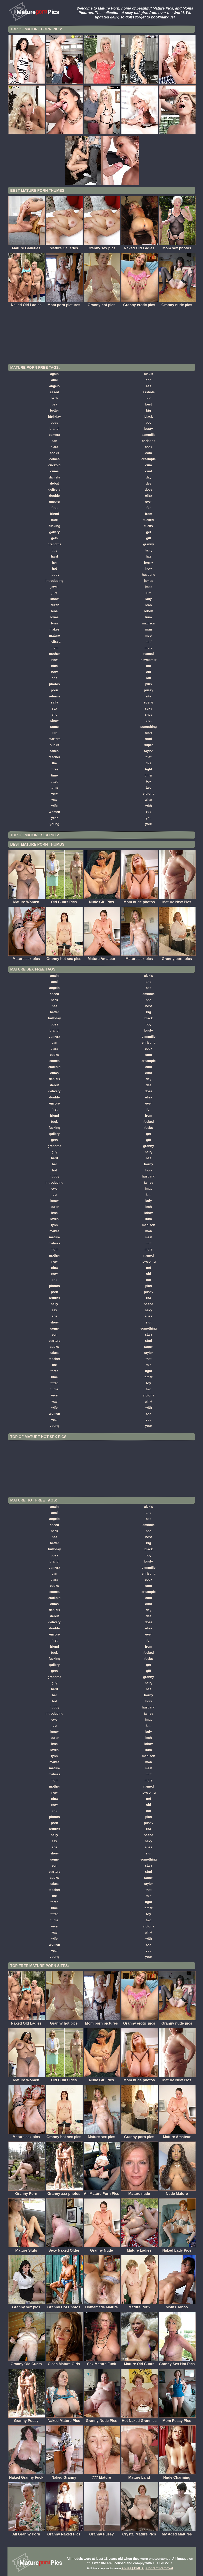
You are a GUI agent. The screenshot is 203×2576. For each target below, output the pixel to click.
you (148, 818)
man (148, 629)
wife (54, 806)
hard (54, 556)
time (54, 775)
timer (148, 775)
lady (148, 599)
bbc (148, 398)
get (148, 532)
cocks (54, 453)
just (54, 593)
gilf (148, 538)
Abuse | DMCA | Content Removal (147, 2568)
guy (54, 550)
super (148, 745)
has (148, 556)
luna (148, 617)
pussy (148, 690)
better (54, 410)
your (148, 824)
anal (54, 380)
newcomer (148, 660)
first (54, 507)
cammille (148, 434)
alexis (148, 374)
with (148, 806)
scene (148, 702)
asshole (148, 392)
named (148, 653)
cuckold (54, 465)
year (54, 818)
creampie (148, 459)
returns (54, 696)
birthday (54, 416)
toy (148, 781)
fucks (148, 526)
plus (148, 684)
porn (54, 690)
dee (148, 483)
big (148, 410)
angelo (54, 386)
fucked (148, 520)
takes (54, 751)
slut (148, 720)
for (148, 507)
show (54, 720)
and (148, 380)
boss (54, 422)
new (54, 660)
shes (148, 714)
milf (148, 641)
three (54, 769)
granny (148, 544)
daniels (54, 477)
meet (148, 635)
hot (54, 568)
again (54, 374)
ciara (54, 447)
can (54, 441)
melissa (55, 641)
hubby (54, 574)
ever (148, 501)
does (148, 489)
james (148, 580)
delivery (54, 489)
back (54, 398)
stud (148, 739)
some (54, 726)
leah (148, 605)
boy (148, 422)
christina (148, 441)
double (54, 495)
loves (54, 617)
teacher (54, 757)
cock (148, 447)
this (148, 763)
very (54, 793)
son (54, 733)
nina (54, 666)
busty (148, 428)
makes (54, 629)
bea (54, 404)
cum (148, 465)
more (148, 647)
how (148, 568)
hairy (148, 550)
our (148, 678)
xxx (148, 812)
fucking (54, 526)
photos (54, 684)
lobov (148, 611)
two (148, 787)
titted (54, 781)
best (148, 404)
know (54, 599)
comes (54, 459)
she (54, 714)
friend (54, 514)
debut (54, 483)
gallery (54, 532)
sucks (54, 745)
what (148, 799)
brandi (55, 428)
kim (148, 593)
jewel (54, 587)
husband (148, 574)
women (54, 812)
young (54, 824)
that (148, 757)
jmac (148, 587)
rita (148, 696)
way (54, 799)
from (148, 514)
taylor (148, 751)
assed (54, 392)
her (54, 562)
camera (54, 434)
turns (54, 787)
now (54, 672)
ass (148, 386)
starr (148, 733)
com (148, 453)
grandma (54, 544)
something (148, 726)
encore (54, 501)
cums (54, 471)
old (148, 672)
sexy (148, 708)
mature (54, 635)
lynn (54, 623)
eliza (148, 495)
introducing (54, 580)
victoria (148, 793)
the (54, 763)
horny (148, 562)
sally (54, 702)
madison (148, 623)
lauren (54, 605)
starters (55, 739)
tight (148, 769)
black (149, 416)
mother (54, 653)
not (148, 666)
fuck (54, 520)
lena (54, 611)
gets (54, 538)
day (148, 477)
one (54, 678)
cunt (148, 471)
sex (54, 708)
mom (54, 647)
